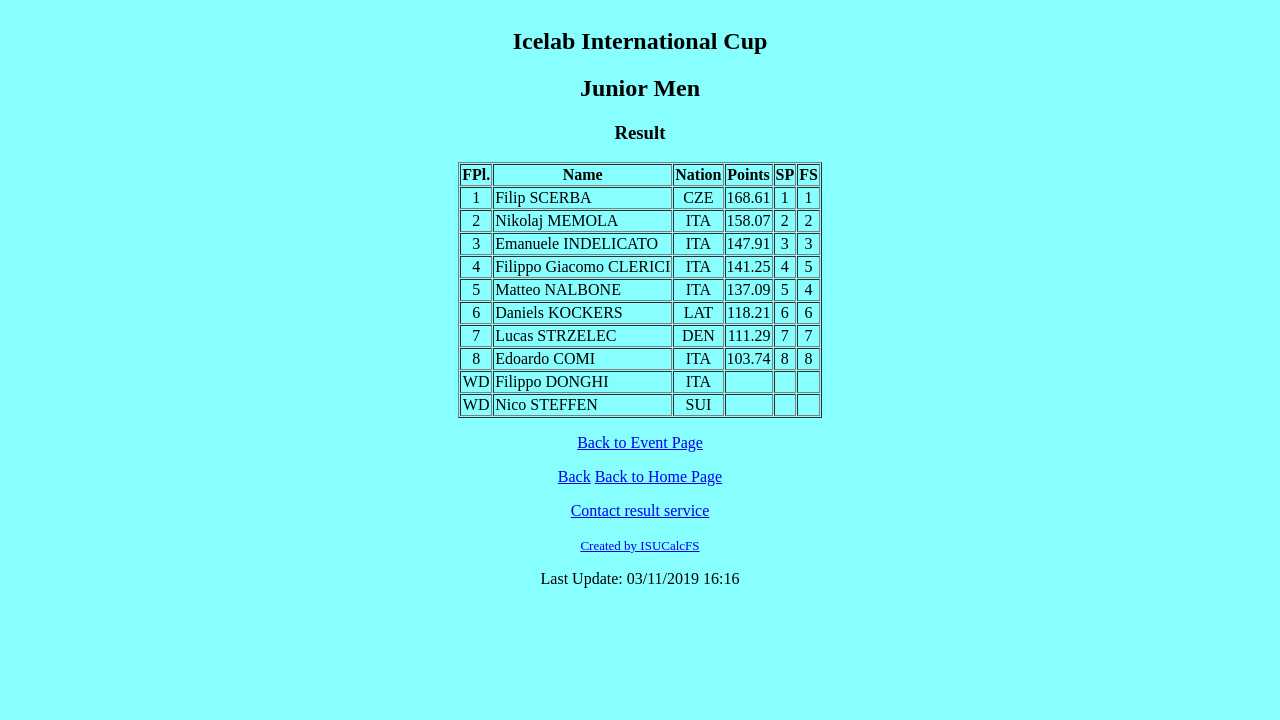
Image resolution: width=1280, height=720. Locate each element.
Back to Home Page (659, 476)
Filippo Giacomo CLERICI (582, 266)
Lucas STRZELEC (555, 335)
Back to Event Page (640, 442)
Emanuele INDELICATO (576, 243)
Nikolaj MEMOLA (556, 220)
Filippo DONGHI (551, 381)
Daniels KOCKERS (559, 312)
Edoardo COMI (545, 358)
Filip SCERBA (543, 197)
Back (574, 476)
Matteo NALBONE (558, 289)
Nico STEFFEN (546, 404)
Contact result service (640, 510)
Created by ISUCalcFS (639, 545)
